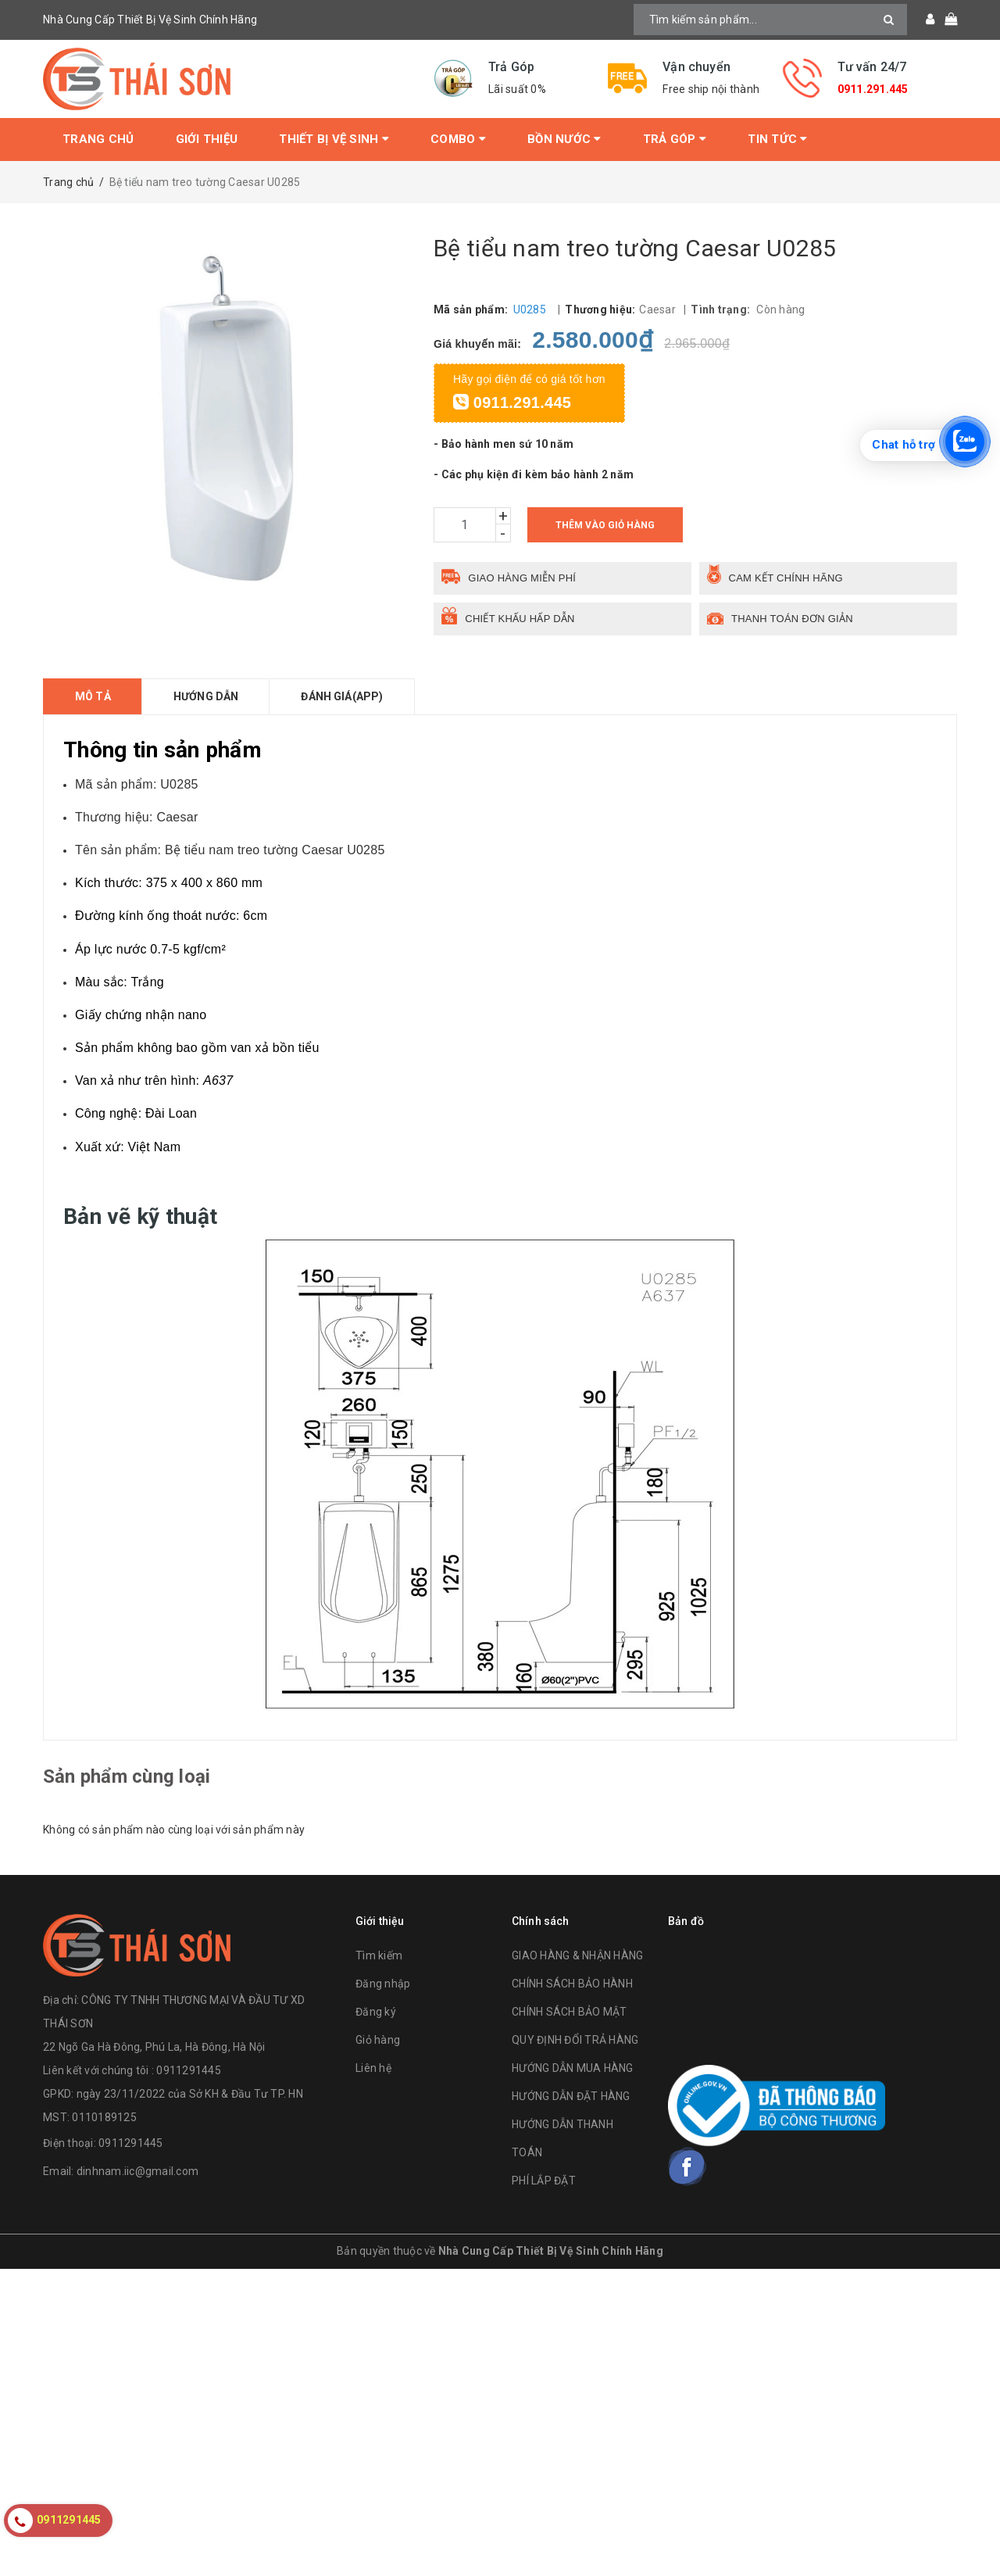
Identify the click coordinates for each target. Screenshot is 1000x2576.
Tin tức (777, 139)
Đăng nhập (382, 1983)
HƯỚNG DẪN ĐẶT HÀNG (571, 2096)
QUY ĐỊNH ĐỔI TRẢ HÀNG (575, 2040)
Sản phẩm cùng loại (126, 1776)
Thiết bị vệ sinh (334, 139)
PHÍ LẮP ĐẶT (544, 2180)
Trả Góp (674, 139)
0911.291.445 (873, 89)
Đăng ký (375, 2011)
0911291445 (130, 2143)
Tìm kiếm (378, 1955)
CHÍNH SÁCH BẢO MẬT (569, 2011)
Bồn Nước (564, 139)
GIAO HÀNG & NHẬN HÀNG (577, 1955)
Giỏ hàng (377, 2040)
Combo (458, 139)
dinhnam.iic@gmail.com (137, 2171)
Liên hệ (373, 2068)
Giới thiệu (207, 139)
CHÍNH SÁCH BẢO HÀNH (572, 1983)
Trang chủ (98, 139)
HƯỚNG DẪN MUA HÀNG (573, 2068)
